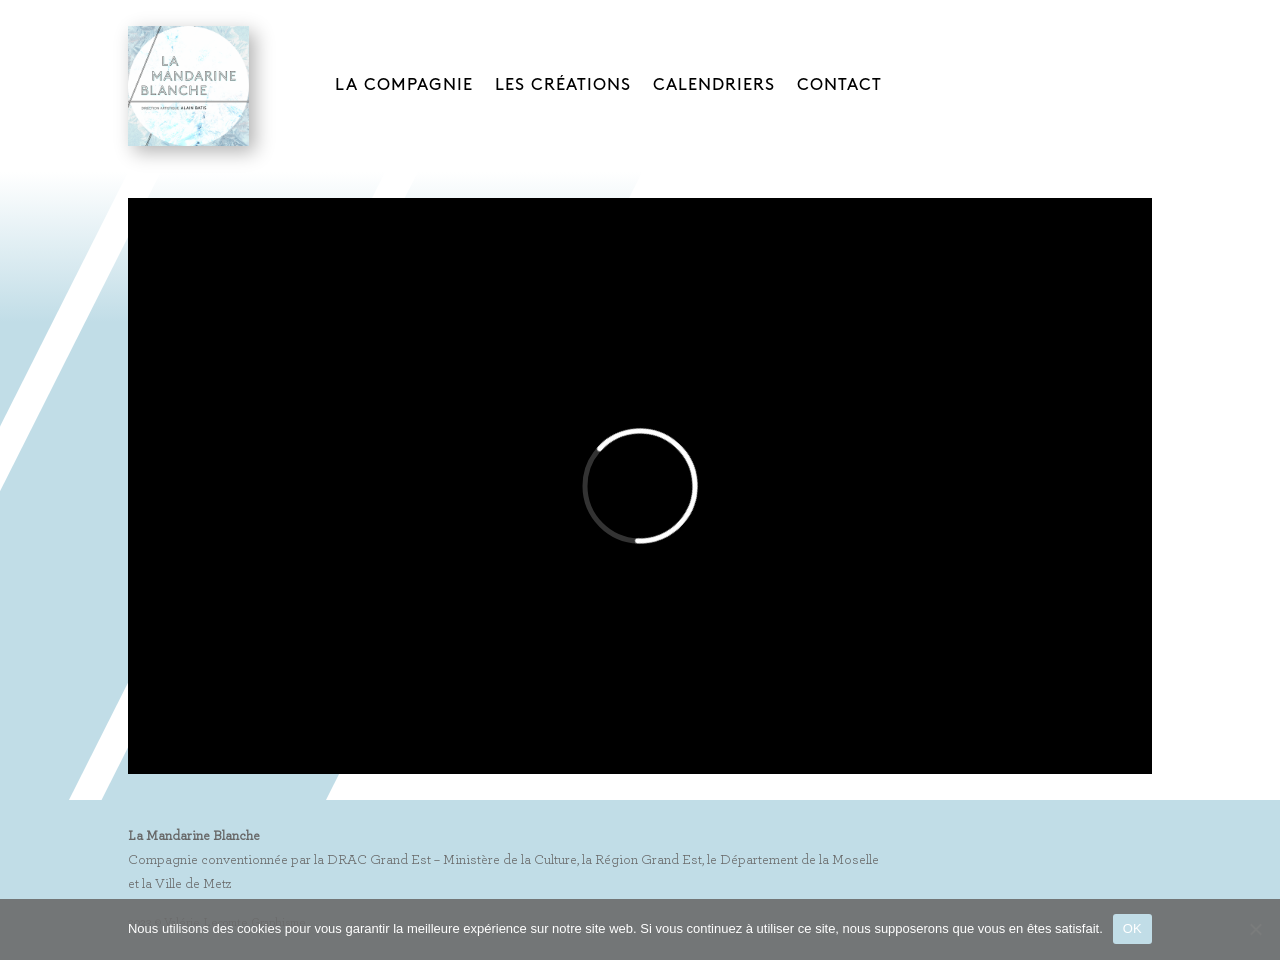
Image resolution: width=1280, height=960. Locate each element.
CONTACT (839, 85)
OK (1132, 928)
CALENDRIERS (714, 85)
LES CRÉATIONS (563, 85)
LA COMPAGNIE (404, 85)
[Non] (1255, 929)
